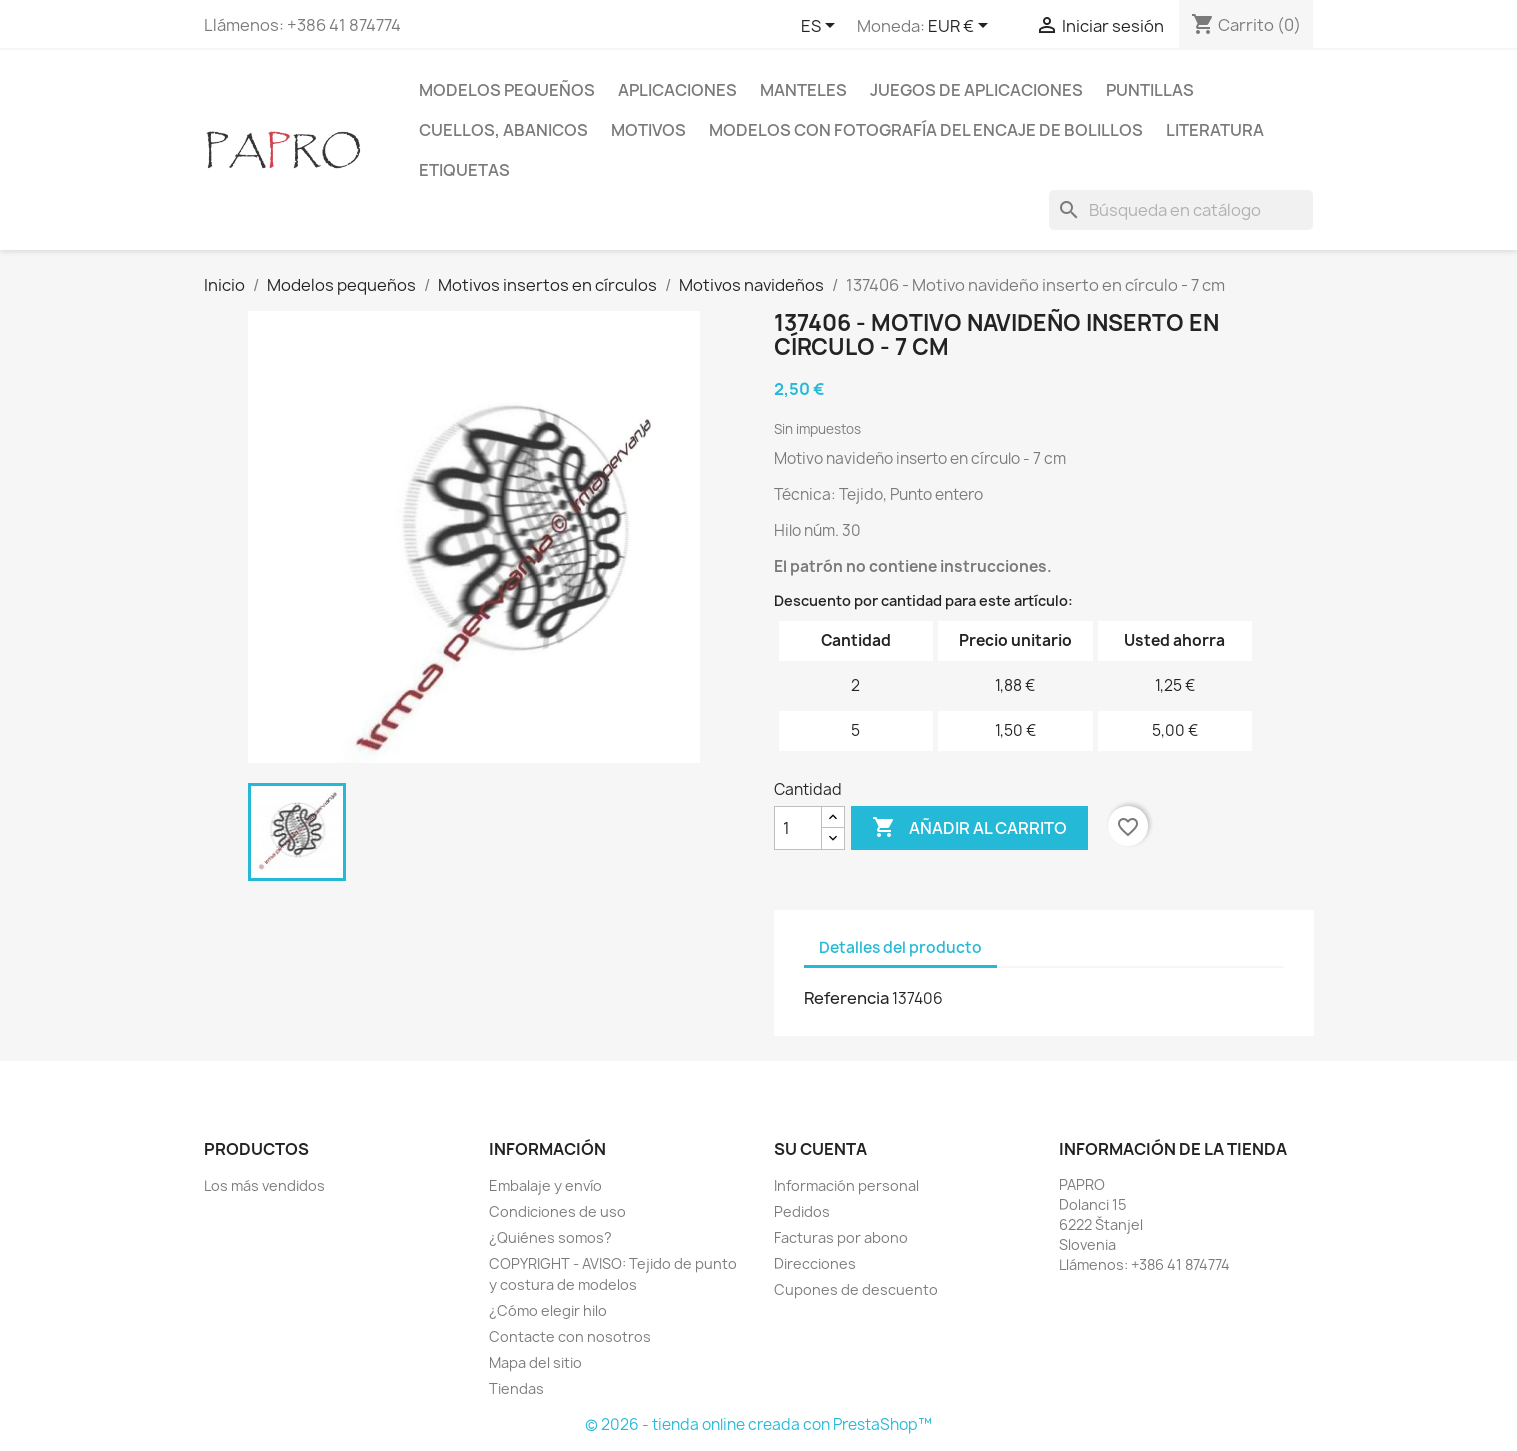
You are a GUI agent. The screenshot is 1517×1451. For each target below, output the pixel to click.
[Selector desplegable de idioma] (821, 27)
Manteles (803, 90)
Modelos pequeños (507, 90)
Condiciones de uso (557, 1211)
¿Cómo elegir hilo (548, 1310)
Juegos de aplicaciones (976, 90)
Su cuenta (820, 1149)
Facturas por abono (841, 1237)
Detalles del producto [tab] (900, 947)
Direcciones (815, 1263)
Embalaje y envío (545, 1185)
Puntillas (1150, 90)
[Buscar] (1181, 210)
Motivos (648, 130)
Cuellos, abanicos (503, 130)
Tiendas (516, 1388)
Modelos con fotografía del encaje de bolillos (926, 130)
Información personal (846, 1185)
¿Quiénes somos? (550, 1237)
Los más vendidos (264, 1185)
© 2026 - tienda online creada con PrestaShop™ (758, 1424)
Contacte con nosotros (570, 1336)
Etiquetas (464, 170)
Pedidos (802, 1211)
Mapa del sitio (535, 1362)
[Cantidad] (798, 828)
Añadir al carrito (969, 828)
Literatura (1215, 130)
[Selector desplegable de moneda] (961, 27)
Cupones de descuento (856, 1289)
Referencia (846, 998)
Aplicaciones (677, 90)
